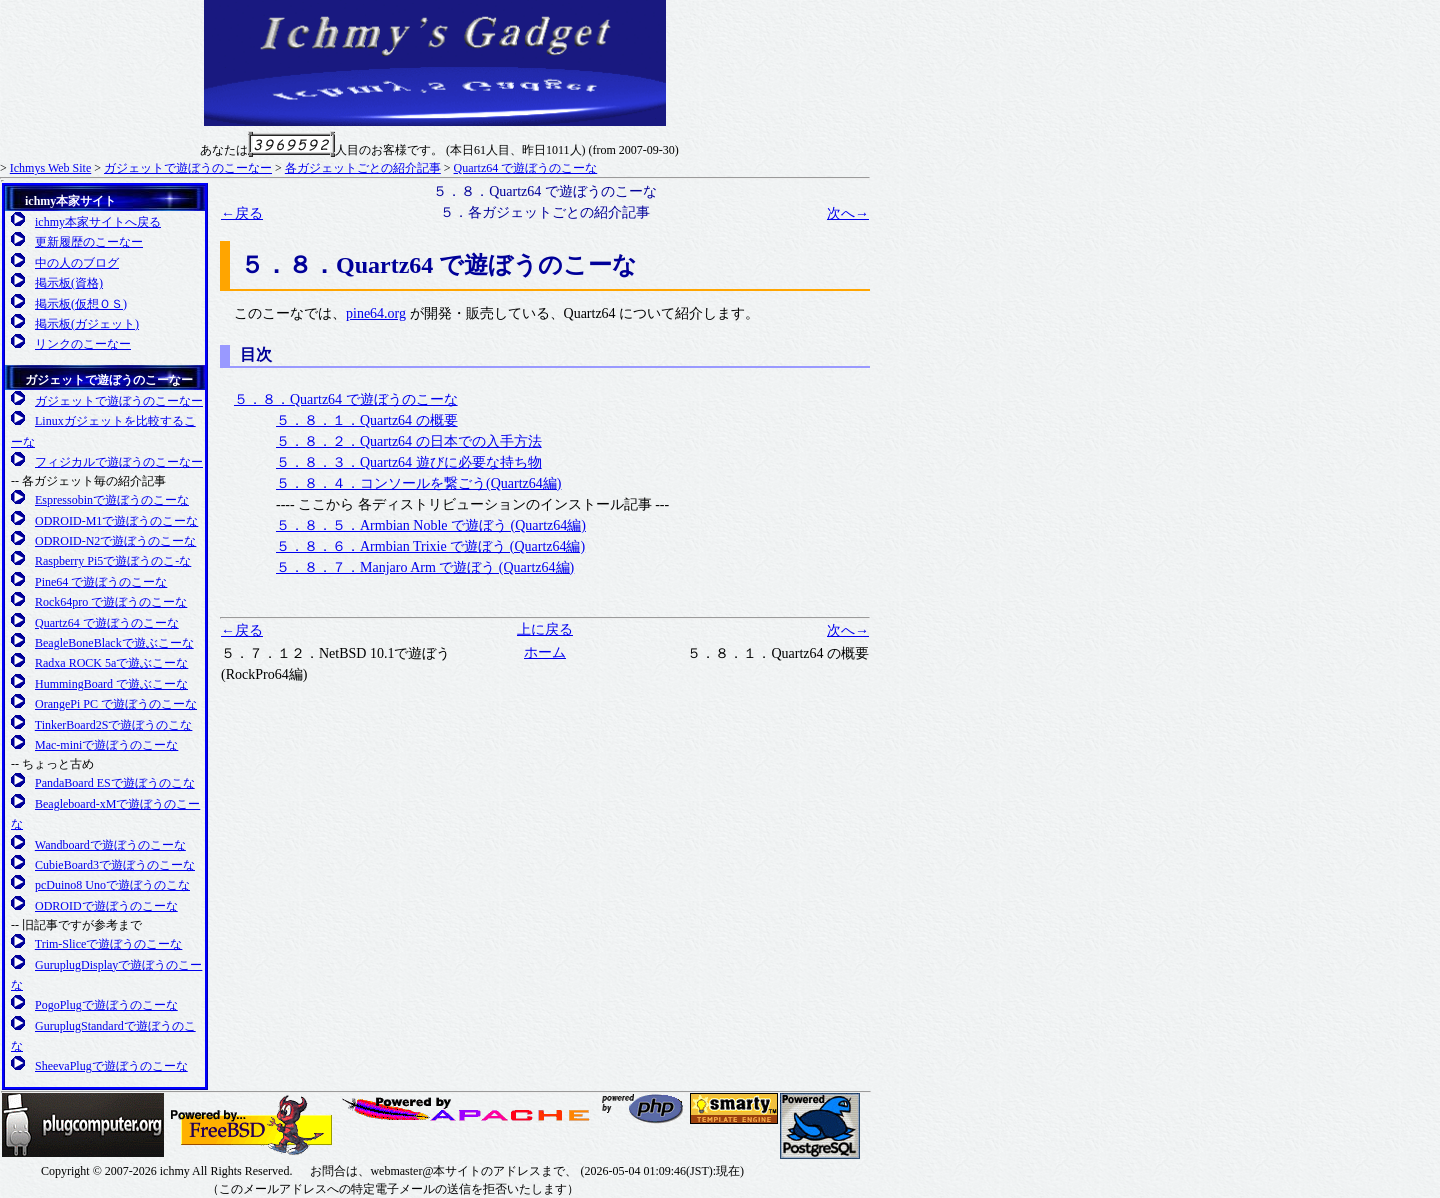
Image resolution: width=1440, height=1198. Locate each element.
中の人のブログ (77, 263)
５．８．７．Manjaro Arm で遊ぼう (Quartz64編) (425, 567)
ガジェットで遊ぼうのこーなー (188, 168)
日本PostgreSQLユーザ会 (820, 1126)
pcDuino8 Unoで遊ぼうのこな (112, 885)
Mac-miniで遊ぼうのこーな (106, 745)
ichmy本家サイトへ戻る (98, 222)
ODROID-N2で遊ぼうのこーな (115, 541)
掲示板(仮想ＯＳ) (81, 304)
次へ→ (848, 213)
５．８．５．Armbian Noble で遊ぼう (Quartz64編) (431, 525)
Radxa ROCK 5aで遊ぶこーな (111, 663)
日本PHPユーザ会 (644, 1108)
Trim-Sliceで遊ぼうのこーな (109, 944)
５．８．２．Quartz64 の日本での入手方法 (409, 441)
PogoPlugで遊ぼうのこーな (106, 1005)
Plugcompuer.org (83, 1125)
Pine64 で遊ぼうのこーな (101, 582)
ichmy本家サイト (70, 201)
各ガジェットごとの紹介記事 (363, 168)
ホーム (545, 652)
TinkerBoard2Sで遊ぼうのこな (114, 725)
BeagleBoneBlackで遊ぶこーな (114, 643)
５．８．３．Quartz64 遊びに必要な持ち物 (409, 462)
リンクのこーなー (83, 344)
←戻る (242, 213)
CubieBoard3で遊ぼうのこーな (115, 865)
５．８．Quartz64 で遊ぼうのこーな (346, 399)
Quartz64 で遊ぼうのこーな (526, 168)
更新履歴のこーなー (89, 242)
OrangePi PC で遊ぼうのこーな (116, 704)
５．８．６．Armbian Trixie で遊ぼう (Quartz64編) (430, 546)
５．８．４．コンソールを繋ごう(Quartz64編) (418, 483)
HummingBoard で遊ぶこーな (111, 684)
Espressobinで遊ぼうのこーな (112, 500)
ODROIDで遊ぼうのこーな (106, 906)
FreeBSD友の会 (251, 1125)
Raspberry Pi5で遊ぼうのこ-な (113, 561)
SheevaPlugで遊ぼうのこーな (111, 1066)
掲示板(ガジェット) (87, 324)
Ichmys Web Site (50, 168)
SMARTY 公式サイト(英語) (734, 1108)
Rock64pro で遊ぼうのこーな (111, 602)
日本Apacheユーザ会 (468, 1109)
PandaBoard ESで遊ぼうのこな (115, 783)
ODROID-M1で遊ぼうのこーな (116, 521)
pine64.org (376, 313)
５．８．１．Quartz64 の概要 (367, 420)
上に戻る (545, 629)
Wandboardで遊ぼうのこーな (110, 845)
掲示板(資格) (69, 283)
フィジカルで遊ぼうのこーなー (119, 462)
